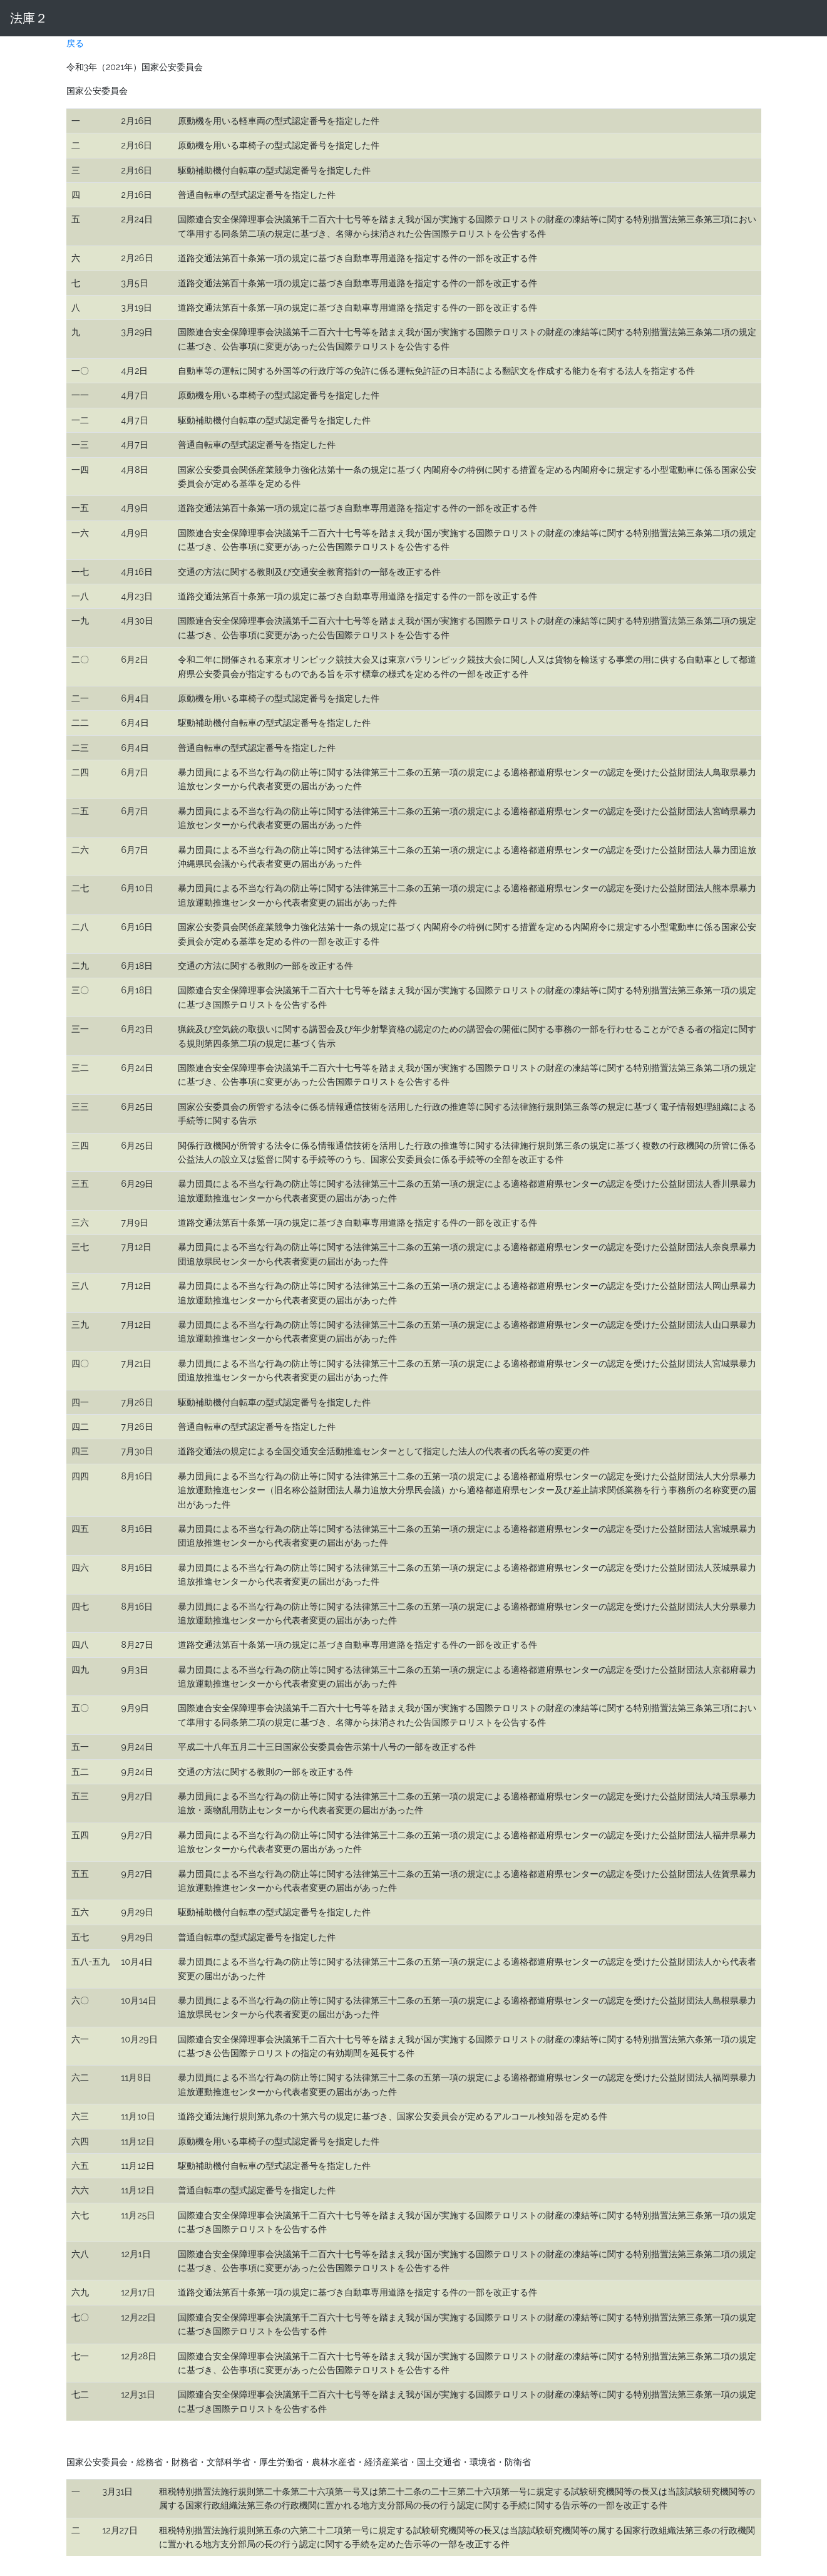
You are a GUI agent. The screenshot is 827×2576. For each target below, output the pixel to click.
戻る (75, 43)
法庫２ (29, 18)
